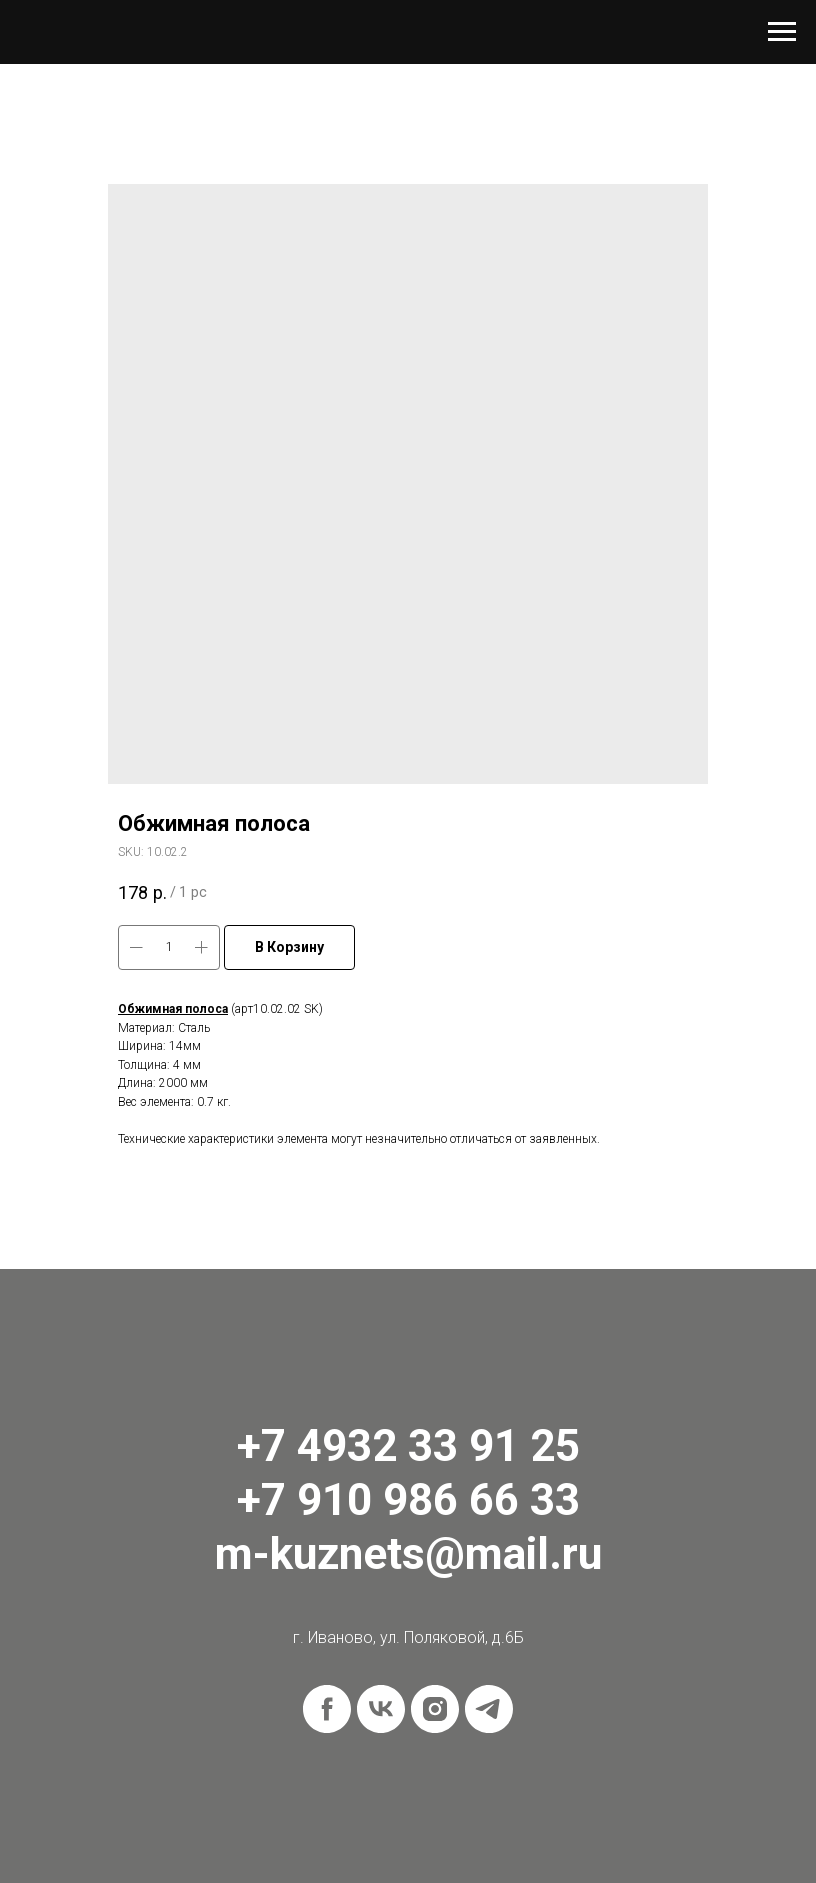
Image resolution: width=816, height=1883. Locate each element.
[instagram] (435, 1709)
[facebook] (327, 1709)
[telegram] (489, 1709)
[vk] (381, 1709)
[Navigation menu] (782, 32)
